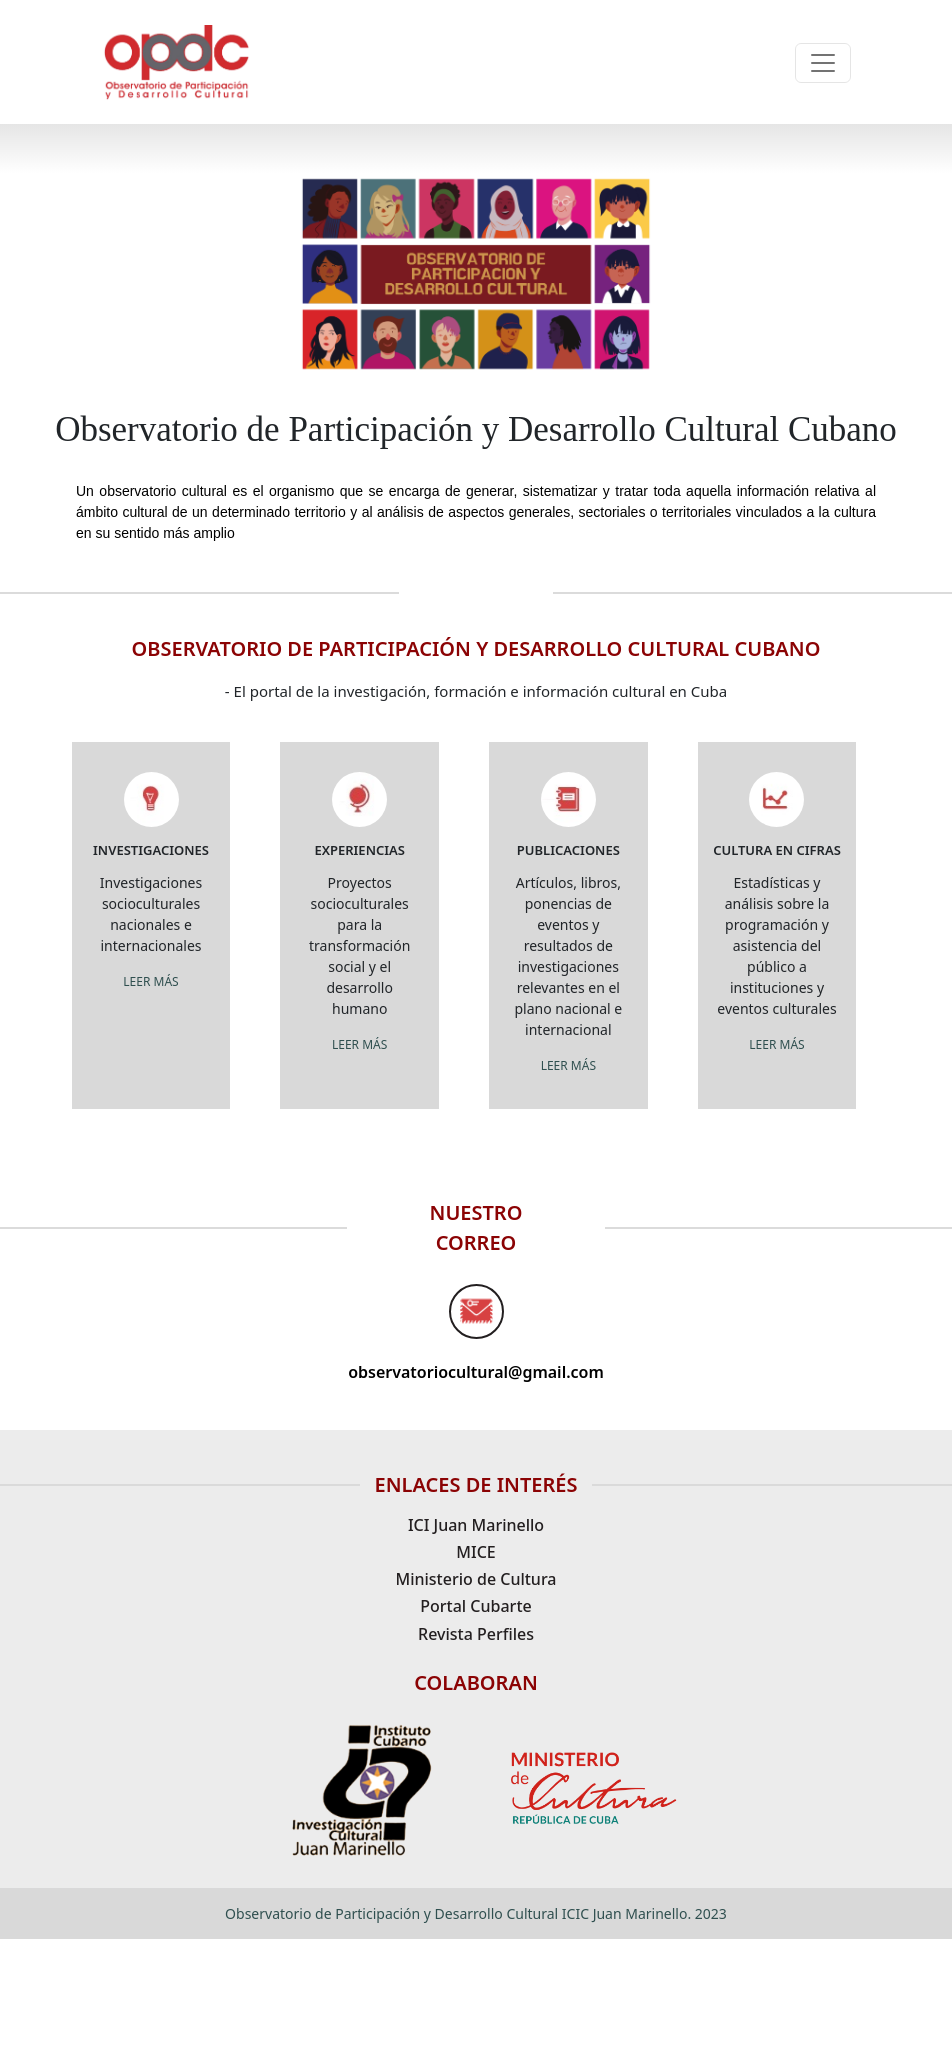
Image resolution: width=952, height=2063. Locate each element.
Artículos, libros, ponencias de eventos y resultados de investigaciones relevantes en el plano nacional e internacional (568, 956)
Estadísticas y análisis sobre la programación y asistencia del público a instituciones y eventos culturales (776, 945)
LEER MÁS (150, 981)
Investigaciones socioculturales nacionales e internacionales (151, 914)
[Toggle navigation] (823, 63)
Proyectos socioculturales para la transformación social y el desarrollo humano (359, 945)
